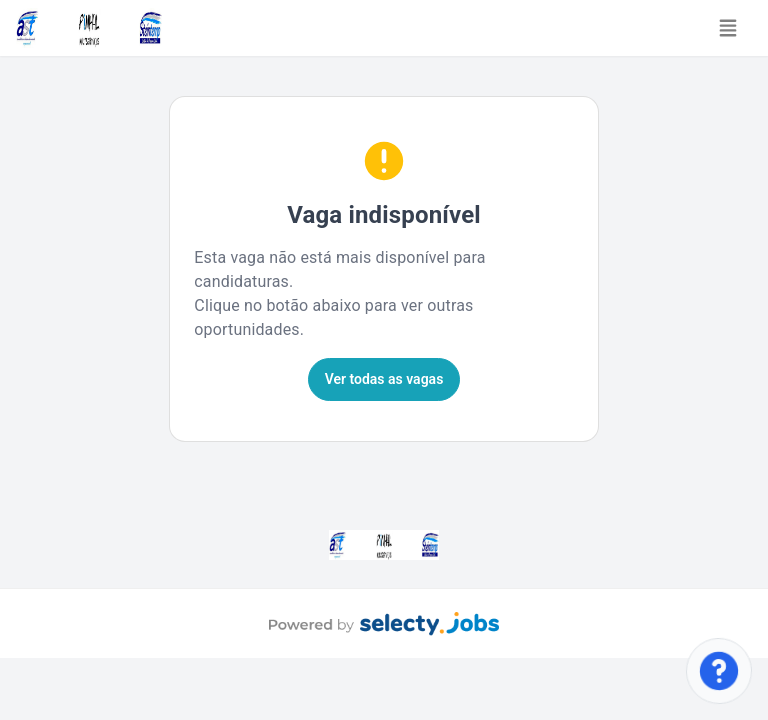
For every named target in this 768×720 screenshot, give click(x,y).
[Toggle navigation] (728, 28)
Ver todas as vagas (384, 379)
